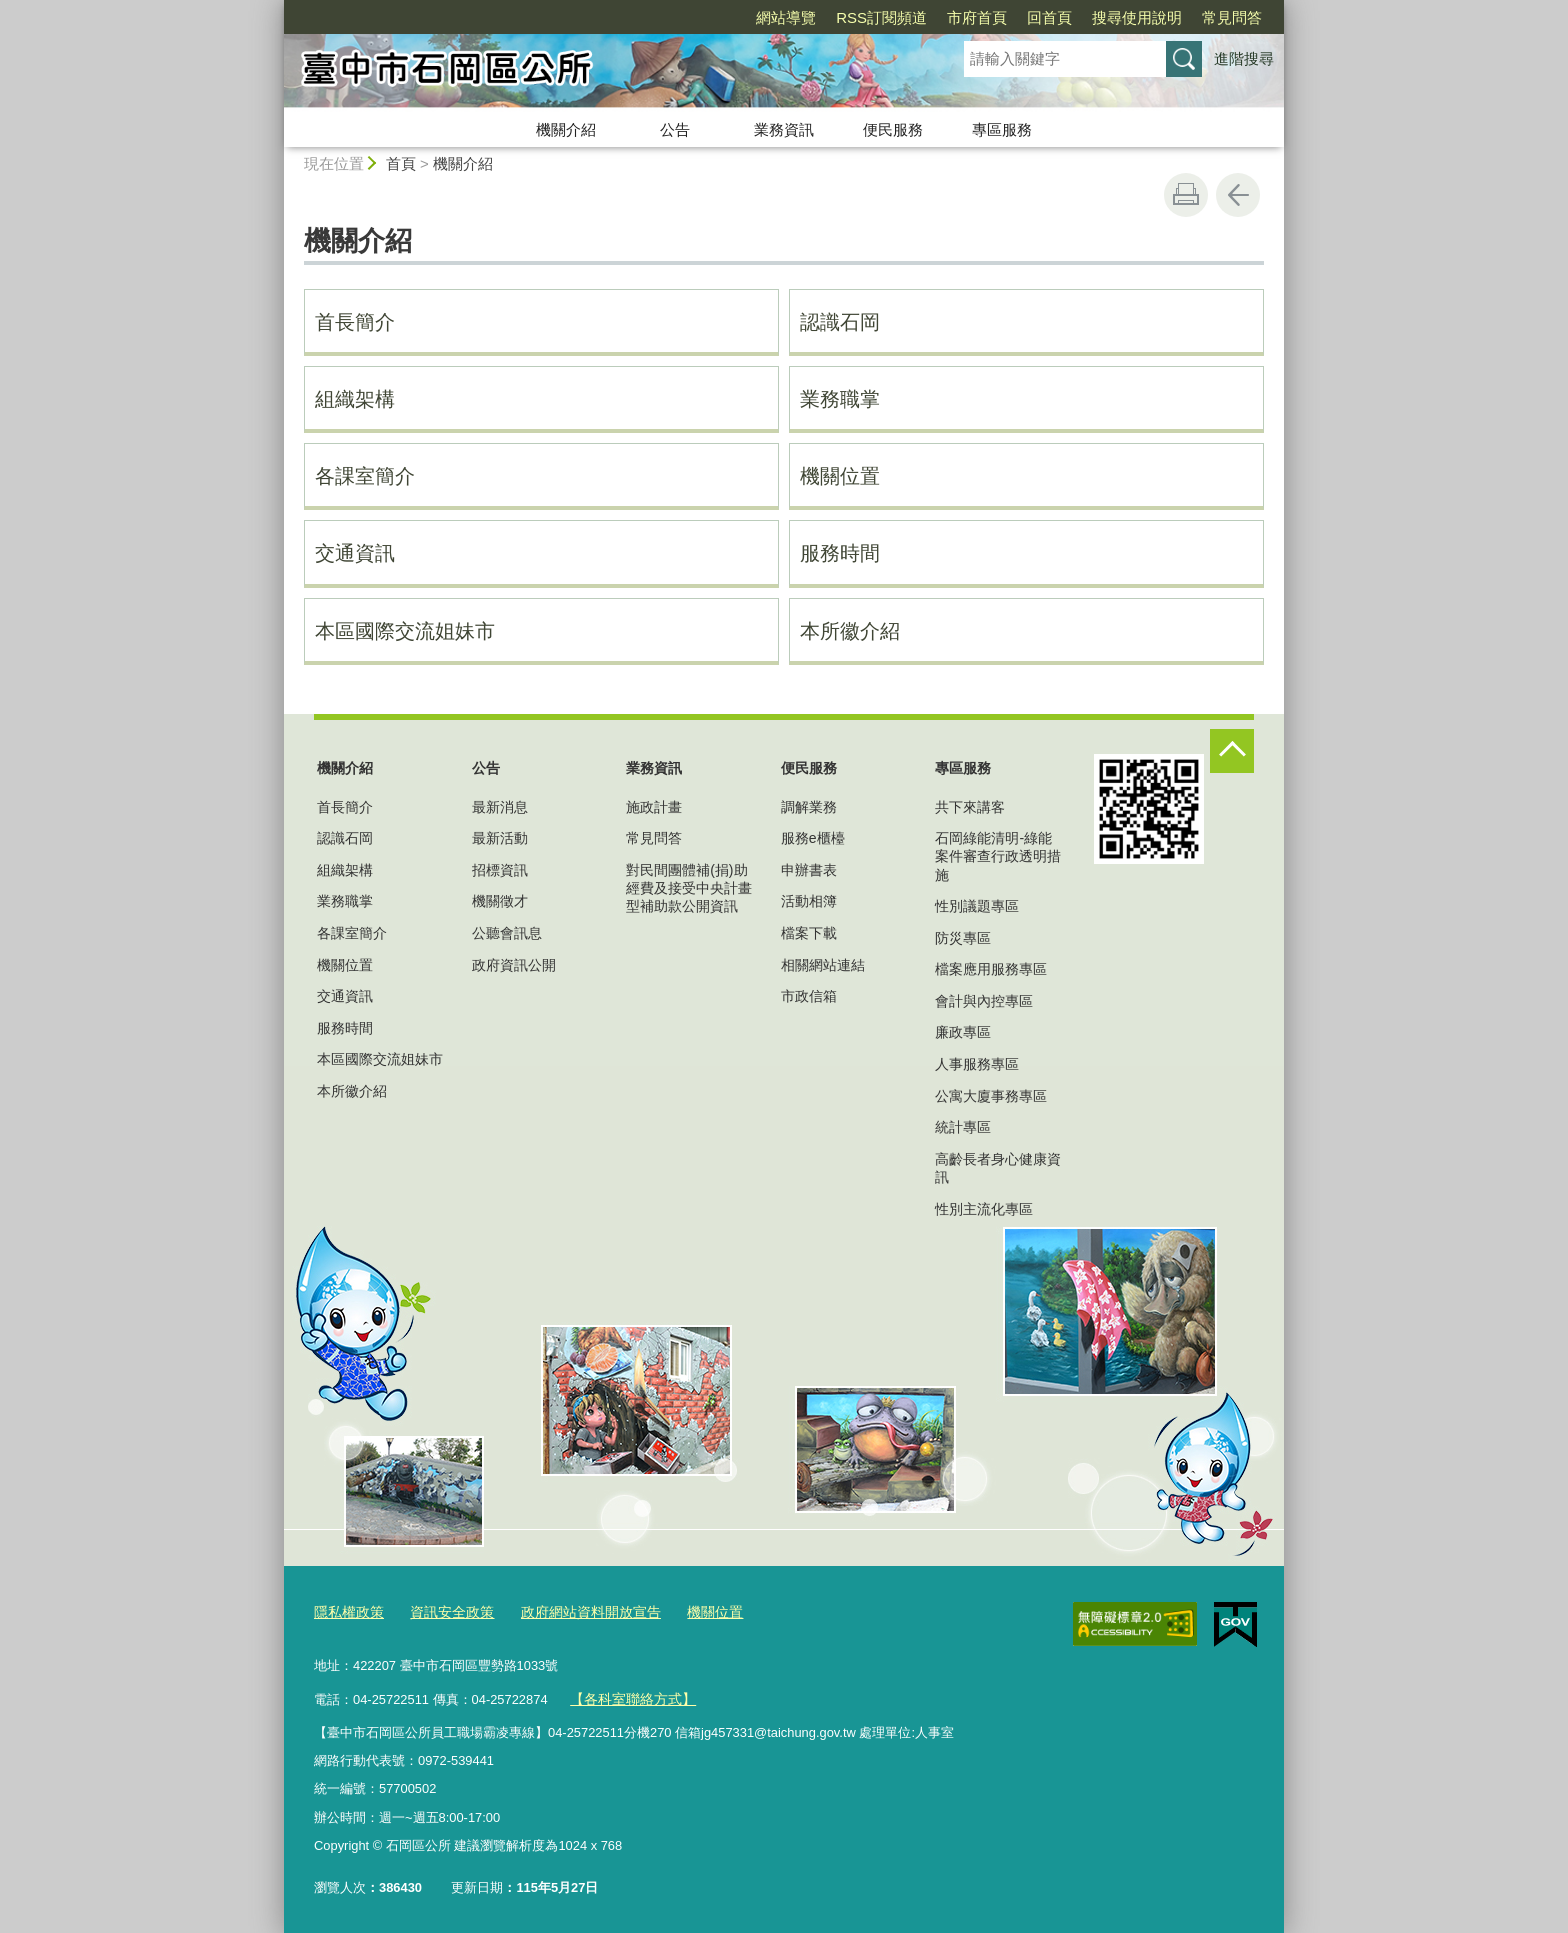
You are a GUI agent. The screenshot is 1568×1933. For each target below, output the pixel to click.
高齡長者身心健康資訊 (998, 1168)
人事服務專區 (977, 1064)
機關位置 (840, 476)
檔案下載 (809, 933)
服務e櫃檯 (813, 838)
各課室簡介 (365, 476)
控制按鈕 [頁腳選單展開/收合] (1232, 751)
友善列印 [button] (1186, 195)
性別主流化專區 (984, 1209)
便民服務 (893, 129)
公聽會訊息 (507, 933)
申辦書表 (809, 870)
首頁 (401, 163)
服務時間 (840, 553)
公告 (675, 129)
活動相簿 (809, 901)
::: (275, 8)
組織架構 (355, 399)
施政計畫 (654, 807)
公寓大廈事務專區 (991, 1096)
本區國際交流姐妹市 (405, 631)
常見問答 (1232, 17)
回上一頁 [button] (1238, 195)
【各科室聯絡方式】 (628, 1695)
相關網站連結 (823, 965)
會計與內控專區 (984, 1001)
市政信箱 (809, 996)
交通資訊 (355, 553)
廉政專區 (963, 1032)
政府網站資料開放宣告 (575, 1611)
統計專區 (963, 1127)
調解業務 (809, 807)
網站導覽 (786, 17)
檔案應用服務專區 (991, 969)
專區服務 (1002, 129)
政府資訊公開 (514, 965)
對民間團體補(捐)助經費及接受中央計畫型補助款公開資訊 (689, 888)
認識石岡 (840, 322)
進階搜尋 (1244, 58)
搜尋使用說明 (1137, 17)
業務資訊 (784, 129)
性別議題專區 (977, 906)
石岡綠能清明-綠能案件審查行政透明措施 (998, 856)
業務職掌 (840, 399)
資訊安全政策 (444, 1611)
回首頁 (1049, 17)
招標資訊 (500, 870)
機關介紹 (566, 129)
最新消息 (500, 807)
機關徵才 (500, 901)
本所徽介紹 (850, 631)
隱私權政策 (346, 1611)
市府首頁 (977, 17)
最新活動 (500, 838)
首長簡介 (355, 322)
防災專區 (963, 938)
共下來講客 (970, 807)
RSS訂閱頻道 (881, 17)
